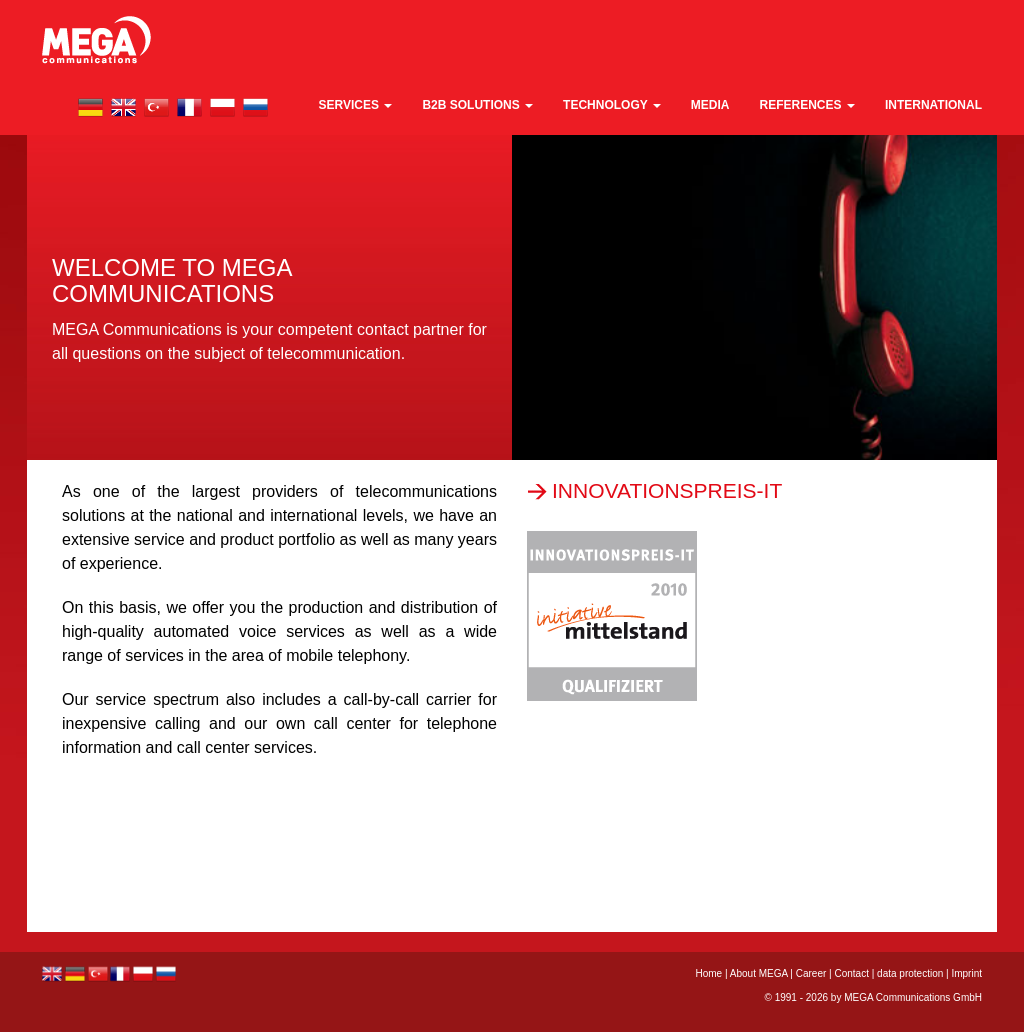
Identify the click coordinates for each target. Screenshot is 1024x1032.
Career (811, 973)
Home (708, 973)
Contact (851, 973)
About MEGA (759, 973)
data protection (910, 973)
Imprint (966, 973)
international (933, 105)
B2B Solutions (477, 105)
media (710, 105)
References (807, 105)
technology (612, 105)
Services (356, 105)
